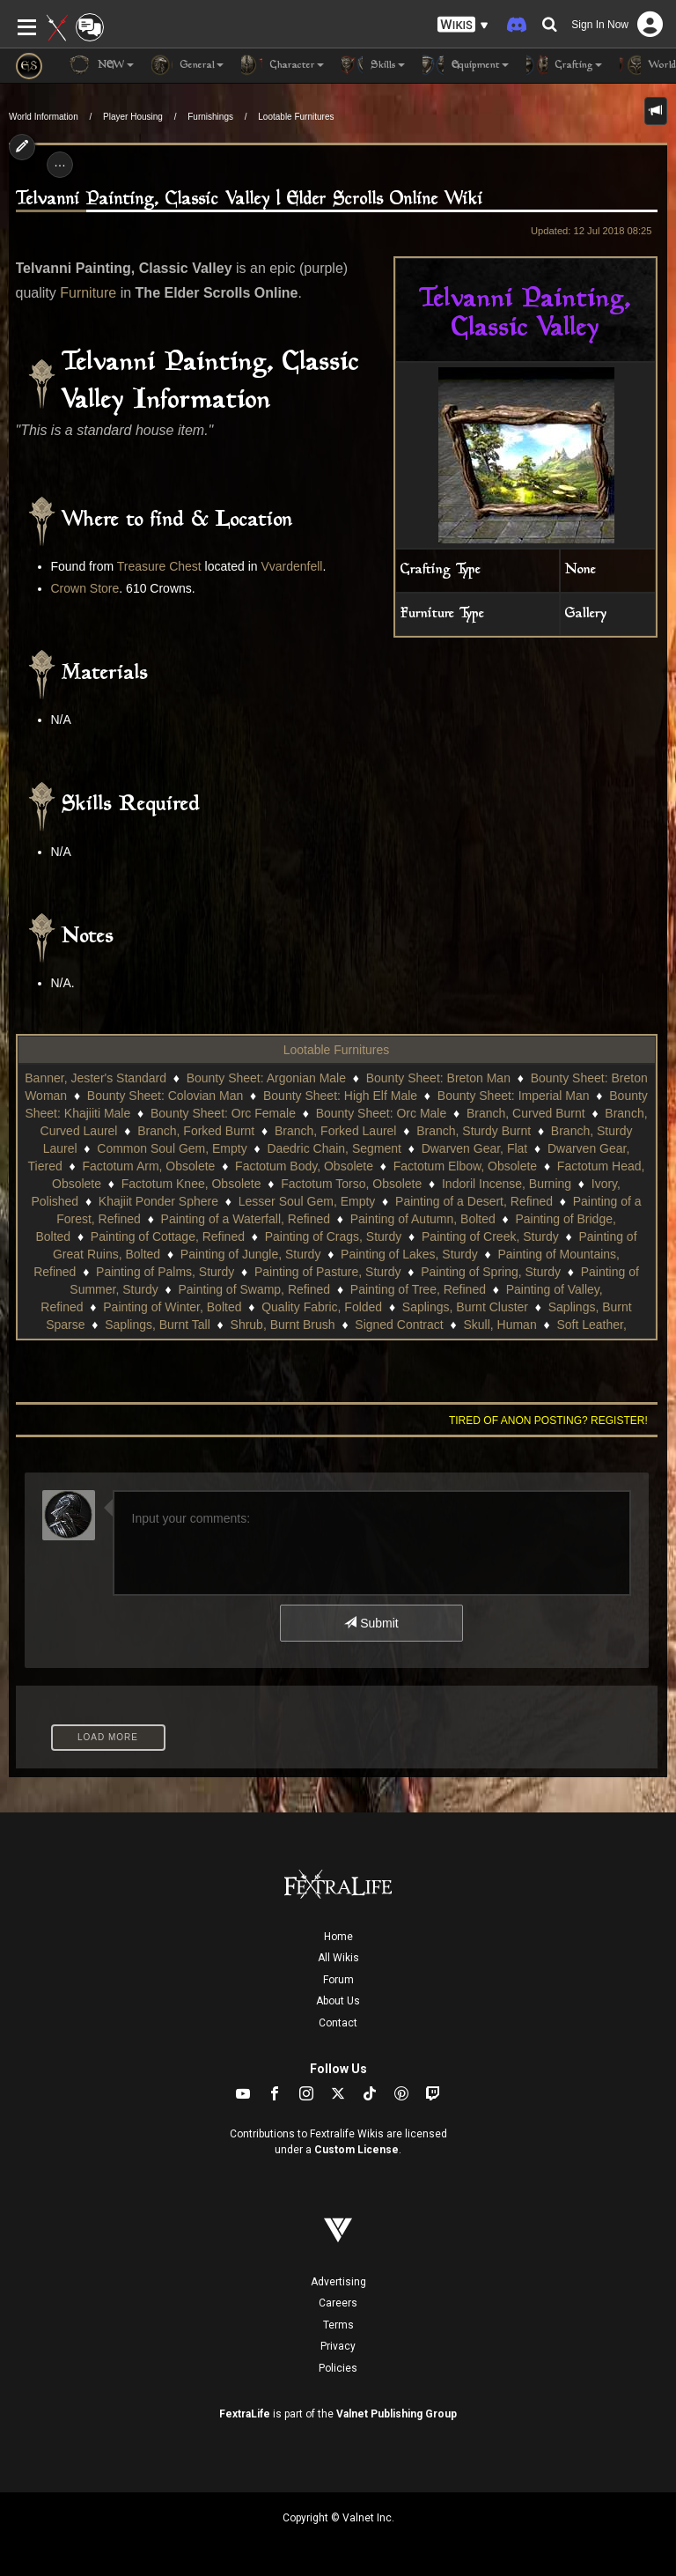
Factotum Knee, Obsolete (191, 1184)
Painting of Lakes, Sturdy (409, 1254)
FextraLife (244, 2414)
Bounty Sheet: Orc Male (381, 1113)
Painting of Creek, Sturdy (490, 1236)
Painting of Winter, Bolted (172, 1307)
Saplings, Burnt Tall (157, 1325)
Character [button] (282, 65)
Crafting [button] (564, 65)
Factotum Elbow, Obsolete (465, 1166)
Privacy (338, 2346)
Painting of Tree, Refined (418, 1289)
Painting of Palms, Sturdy (165, 1272)
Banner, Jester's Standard (95, 1078)
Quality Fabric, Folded (321, 1307)
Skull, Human (499, 1325)
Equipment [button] (465, 65)
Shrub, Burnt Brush (283, 1325)
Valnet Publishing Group (396, 2414)
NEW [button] (101, 65)
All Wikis (338, 1958)
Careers (338, 2303)
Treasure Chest (159, 566)
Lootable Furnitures (296, 117)
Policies (338, 2368)
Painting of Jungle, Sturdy (250, 1254)
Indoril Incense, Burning (506, 1184)
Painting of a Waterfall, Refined (245, 1219)
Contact (338, 2023)
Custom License (356, 2150)
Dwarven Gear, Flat (475, 1148)
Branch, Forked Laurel (336, 1131)
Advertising (338, 2282)
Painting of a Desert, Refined (474, 1201)
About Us (338, 2001)
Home (338, 1936)
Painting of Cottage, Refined (168, 1236)
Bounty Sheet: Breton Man (438, 1078)
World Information (43, 117)
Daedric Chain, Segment (334, 1148)
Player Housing (133, 117)
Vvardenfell (291, 566)
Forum (338, 1980)
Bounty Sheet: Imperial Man (513, 1096)
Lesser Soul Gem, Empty (307, 1201)
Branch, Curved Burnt (526, 1113)
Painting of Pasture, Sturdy (327, 1272)
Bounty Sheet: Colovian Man (165, 1096)
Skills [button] (373, 65)
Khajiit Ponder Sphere (158, 1201)
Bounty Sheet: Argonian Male (266, 1078)
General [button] (187, 65)
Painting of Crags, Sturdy (333, 1236)
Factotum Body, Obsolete (304, 1166)
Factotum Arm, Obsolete (148, 1166)
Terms (338, 2325)
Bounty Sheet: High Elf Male (340, 1096)
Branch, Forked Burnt (195, 1131)
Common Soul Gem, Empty (171, 1148)
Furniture (88, 292)
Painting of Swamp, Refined (254, 1289)
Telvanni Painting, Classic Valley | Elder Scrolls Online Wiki (249, 199)
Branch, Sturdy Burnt (473, 1131)
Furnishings (210, 117)
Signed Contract (399, 1325)
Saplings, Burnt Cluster (465, 1307)
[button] (463, 25)
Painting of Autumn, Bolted (423, 1219)
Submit (371, 1623)
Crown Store (85, 588)
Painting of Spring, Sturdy (491, 1272)
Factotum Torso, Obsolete (351, 1184)
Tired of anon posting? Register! (548, 1420)
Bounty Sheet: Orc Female (223, 1113)
